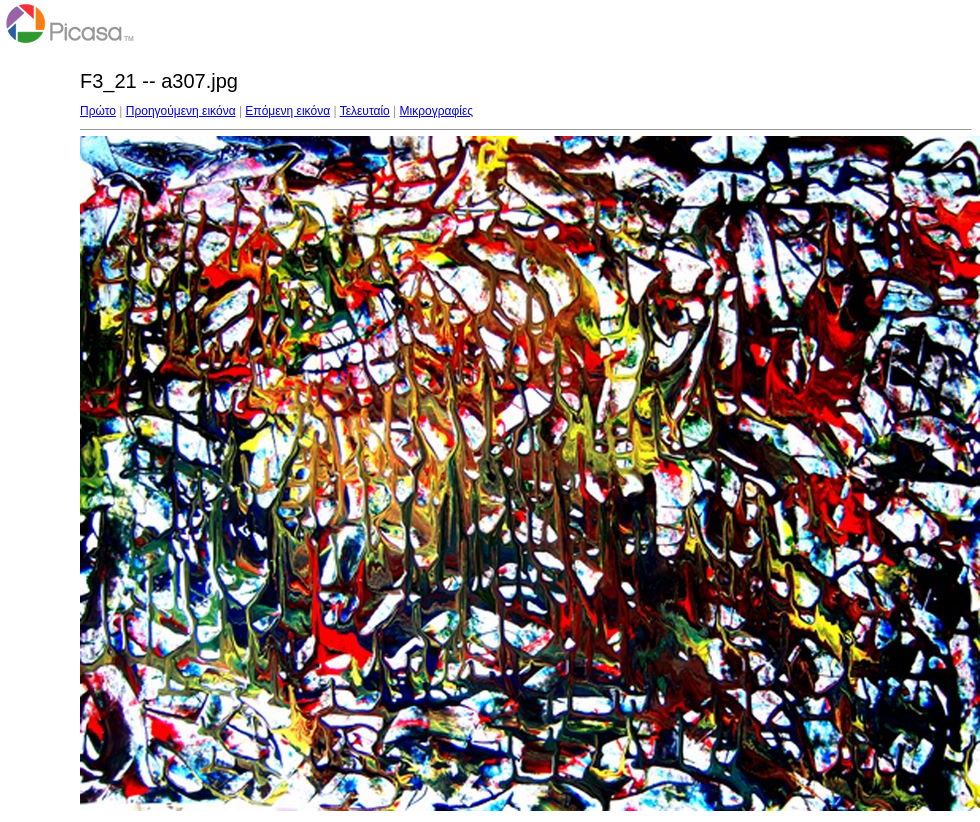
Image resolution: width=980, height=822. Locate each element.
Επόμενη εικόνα (287, 111)
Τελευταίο (365, 111)
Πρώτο (98, 111)
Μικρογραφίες (437, 111)
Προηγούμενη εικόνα (181, 111)
